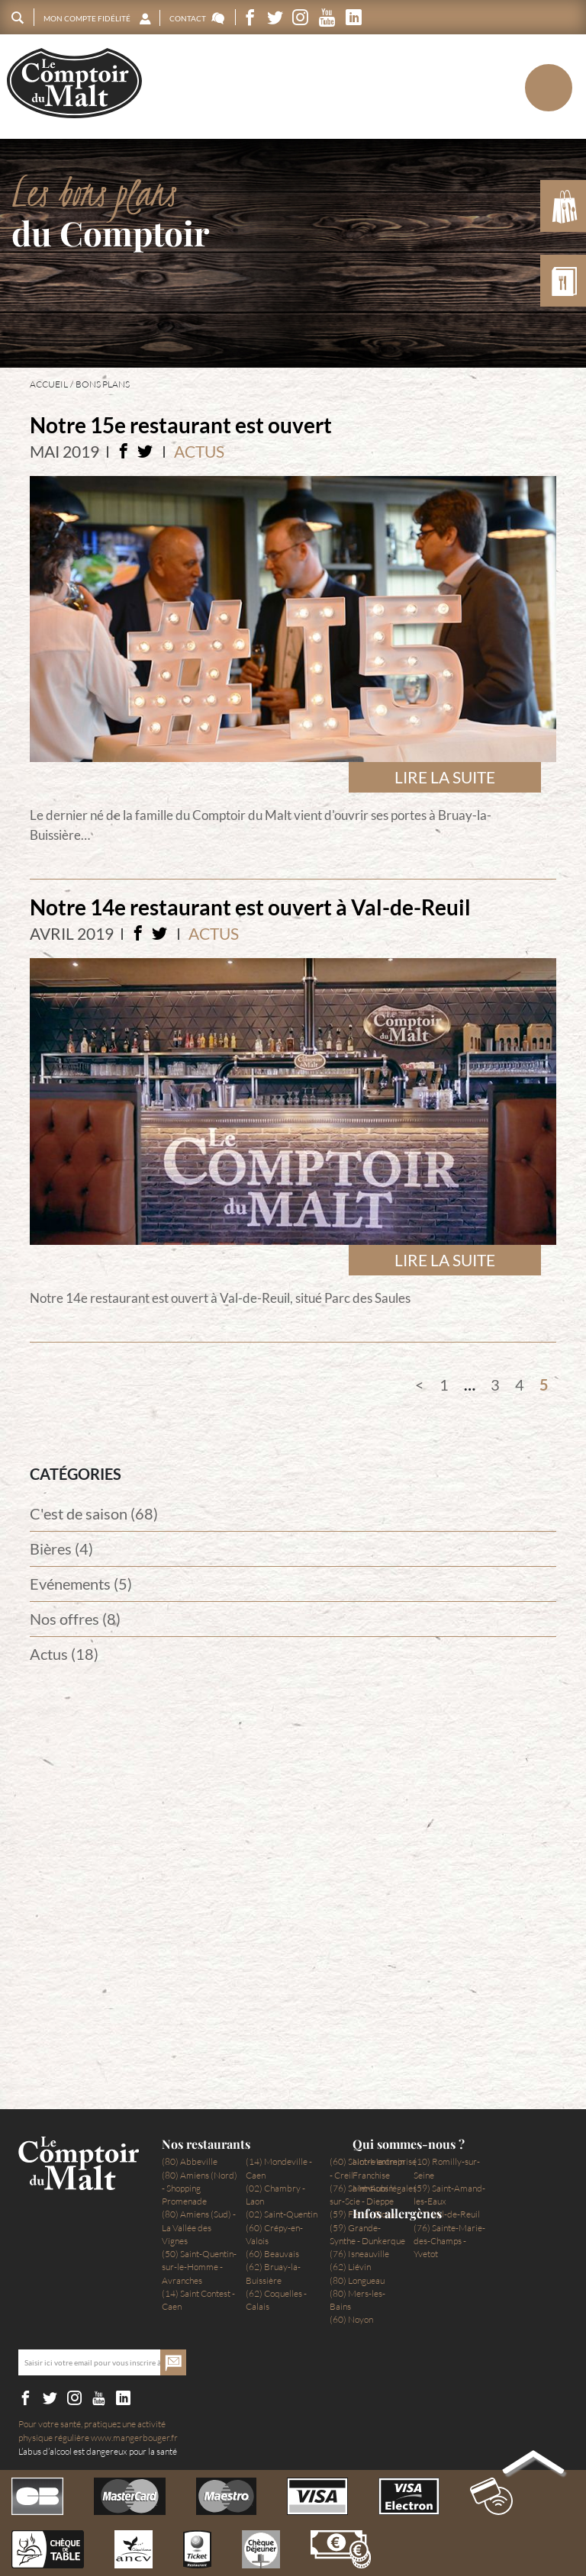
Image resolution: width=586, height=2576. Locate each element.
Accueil (49, 384)
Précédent (419, 1384)
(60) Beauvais (272, 2253)
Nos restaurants (206, 2144)
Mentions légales (385, 2188)
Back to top (533, 2465)
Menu (522, 86)
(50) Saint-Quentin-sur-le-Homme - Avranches (199, 2267)
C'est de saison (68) (94, 1513)
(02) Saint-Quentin (281, 2214)
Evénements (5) (81, 1583)
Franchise (371, 2175)
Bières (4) (61, 1548)
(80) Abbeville (189, 2161)
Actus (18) (64, 1654)
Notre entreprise (385, 2161)
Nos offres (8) (75, 1619)
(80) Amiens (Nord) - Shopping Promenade (199, 2188)
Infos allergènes (397, 2213)
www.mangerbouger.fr (134, 2437)
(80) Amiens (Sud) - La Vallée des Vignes (199, 2227)
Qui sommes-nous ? (409, 2144)
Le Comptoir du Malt (74, 83)
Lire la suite (444, 776)
